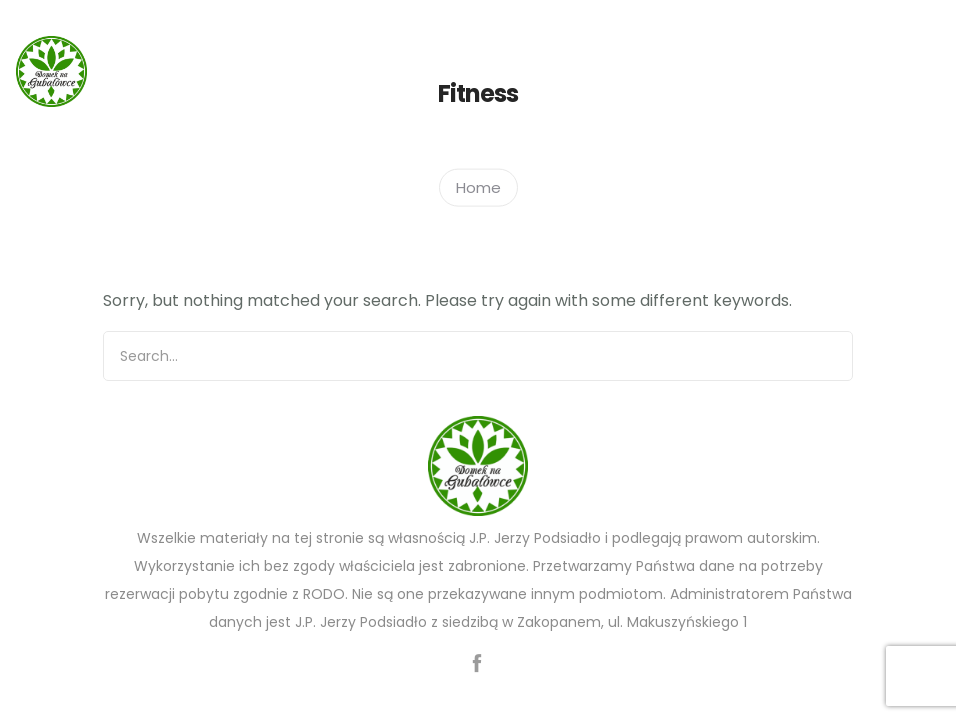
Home (478, 186)
